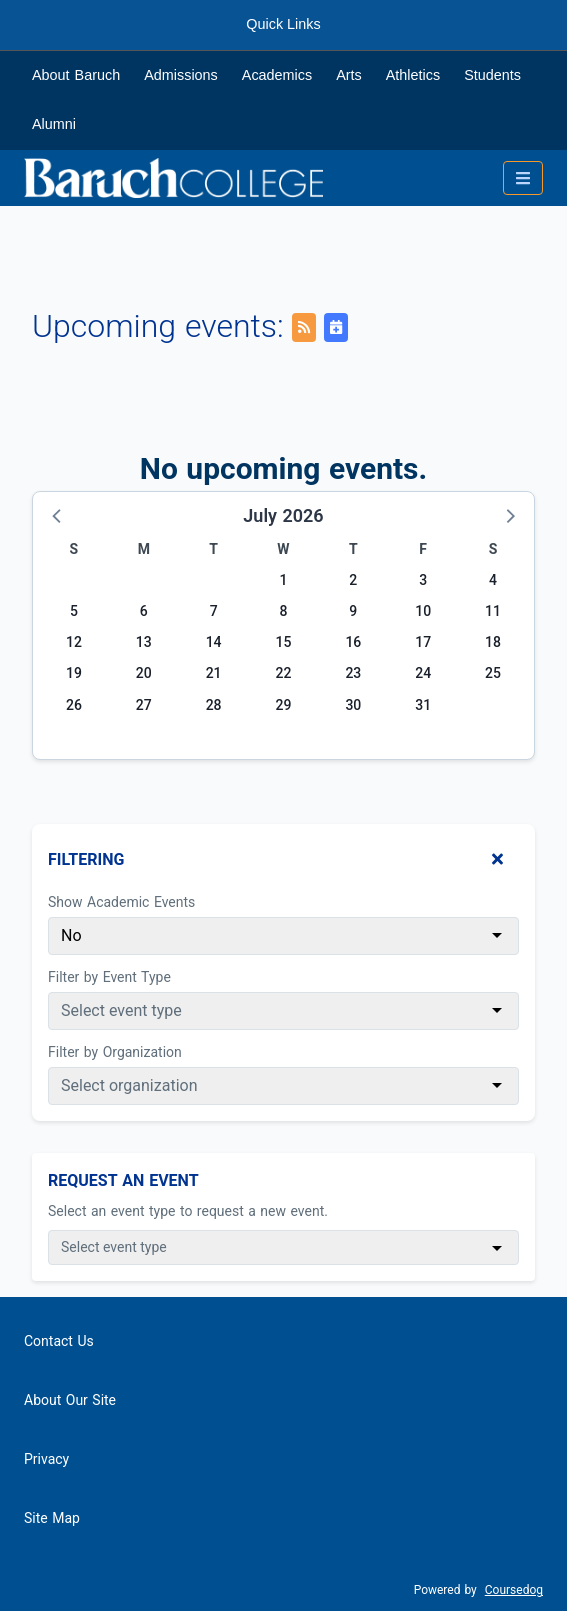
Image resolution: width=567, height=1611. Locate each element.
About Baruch (76, 75)
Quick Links (283, 24)
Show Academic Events (121, 902)
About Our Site (70, 1400)
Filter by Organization (115, 1052)
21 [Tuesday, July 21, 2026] (214, 673)
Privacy (46, 1459)
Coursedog (514, 1590)
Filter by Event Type (109, 977)
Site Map (52, 1518)
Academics (277, 75)
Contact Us (59, 1341)
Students (492, 75)
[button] (58, 515)
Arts (349, 75)
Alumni (54, 124)
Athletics (413, 75)
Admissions (181, 75)
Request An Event (123, 1180)
